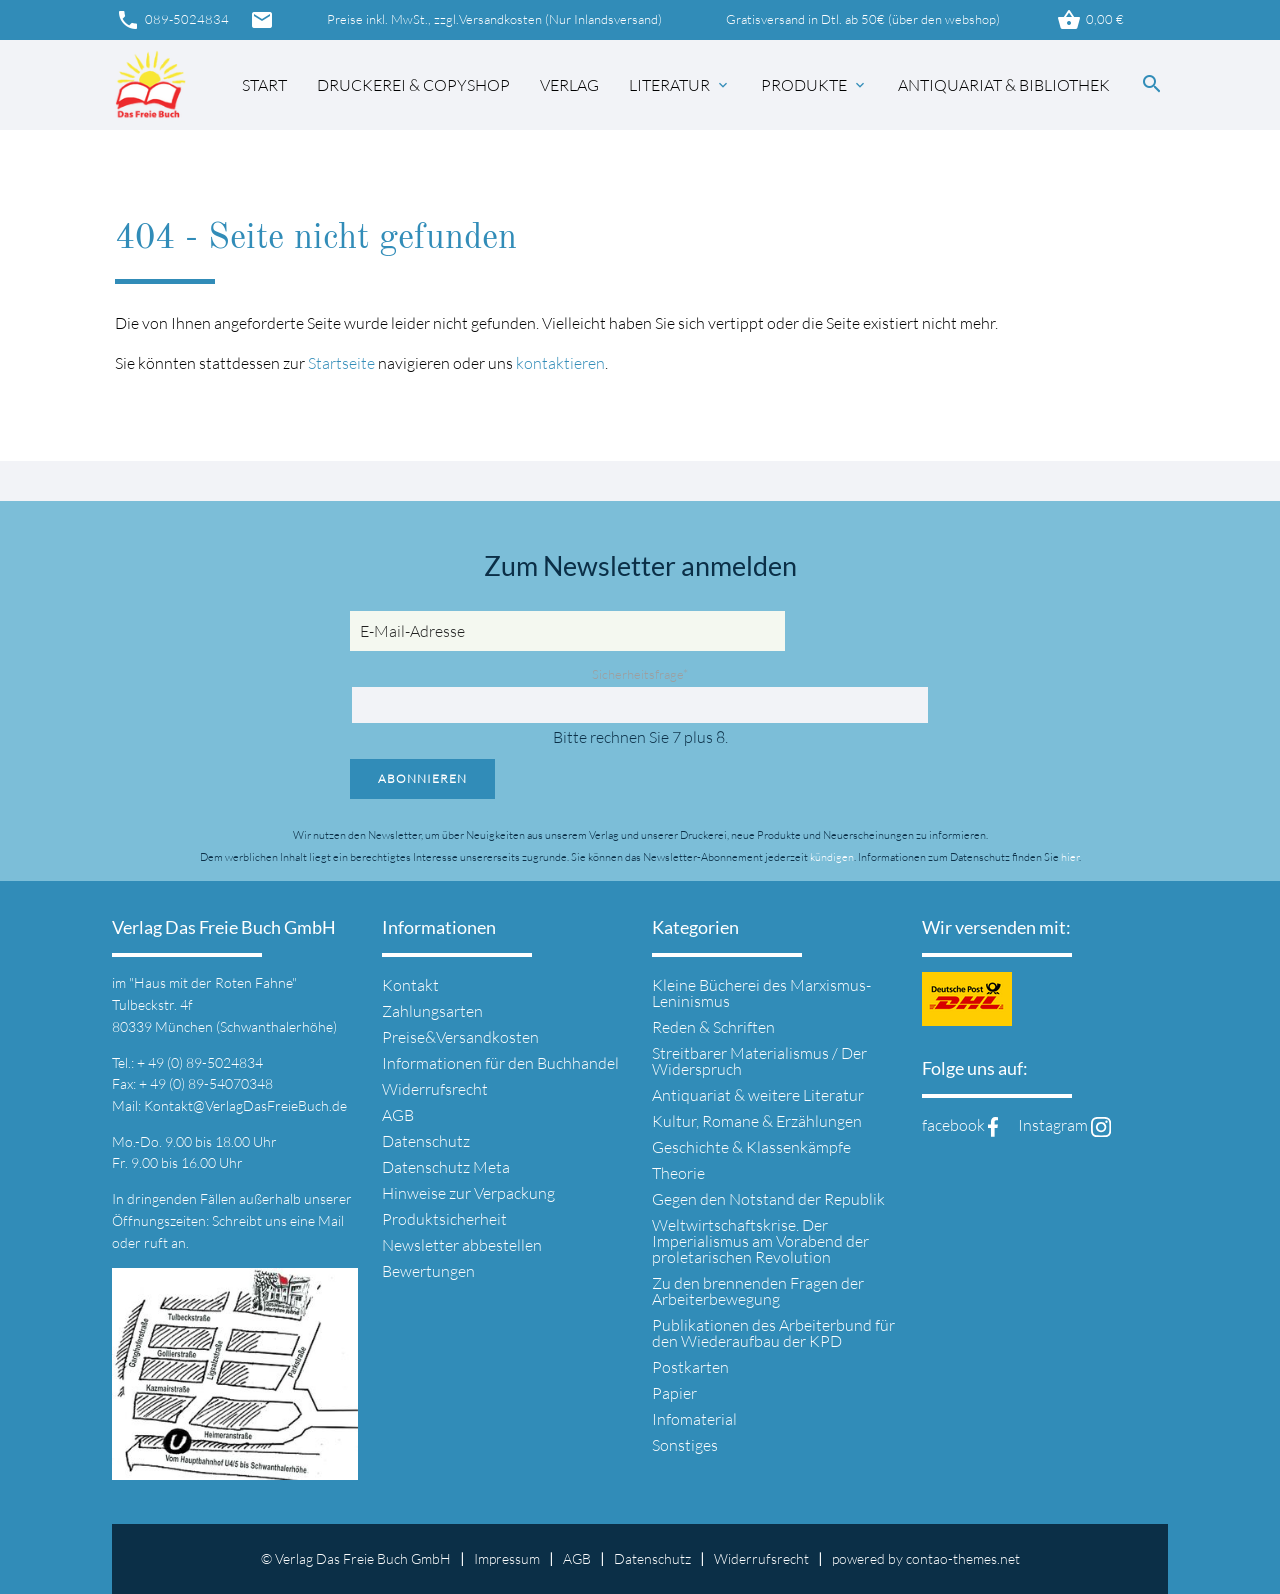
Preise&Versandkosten (460, 1037)
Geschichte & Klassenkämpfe (751, 1147)
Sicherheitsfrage (640, 674)
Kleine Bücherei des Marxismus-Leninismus (761, 993)
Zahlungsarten (432, 1011)
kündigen (832, 857)
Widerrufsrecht (435, 1089)
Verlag (569, 85)
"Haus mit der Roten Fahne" (213, 982)
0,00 (1090, 20)
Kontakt (410, 985)
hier (1070, 857)
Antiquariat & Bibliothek (1004, 85)
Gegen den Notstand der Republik (768, 1199)
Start (264, 85)
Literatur (680, 85)
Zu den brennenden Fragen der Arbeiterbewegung (758, 1291)
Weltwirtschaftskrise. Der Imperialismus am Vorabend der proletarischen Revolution (760, 1241)
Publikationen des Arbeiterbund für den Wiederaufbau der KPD (773, 1333)
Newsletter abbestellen (462, 1245)
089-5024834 (172, 20)
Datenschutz (426, 1141)
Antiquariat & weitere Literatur (758, 1095)
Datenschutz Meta (446, 1167)
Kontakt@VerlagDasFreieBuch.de (245, 1105)
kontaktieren (560, 363)
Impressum (507, 1558)
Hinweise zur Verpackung (468, 1193)
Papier (674, 1393)
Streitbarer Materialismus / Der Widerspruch (759, 1061)
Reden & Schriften (713, 1027)
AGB (398, 1115)
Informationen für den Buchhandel (500, 1063)
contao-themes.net (963, 1558)
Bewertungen (428, 1271)
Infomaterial (694, 1419)
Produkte (814, 85)
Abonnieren (422, 778)
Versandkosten (500, 19)
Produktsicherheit (444, 1219)
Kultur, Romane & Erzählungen (757, 1121)
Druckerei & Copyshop (413, 85)
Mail (331, 1220)
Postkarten (690, 1367)
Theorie (678, 1173)
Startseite (341, 363)
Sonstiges (685, 1445)
